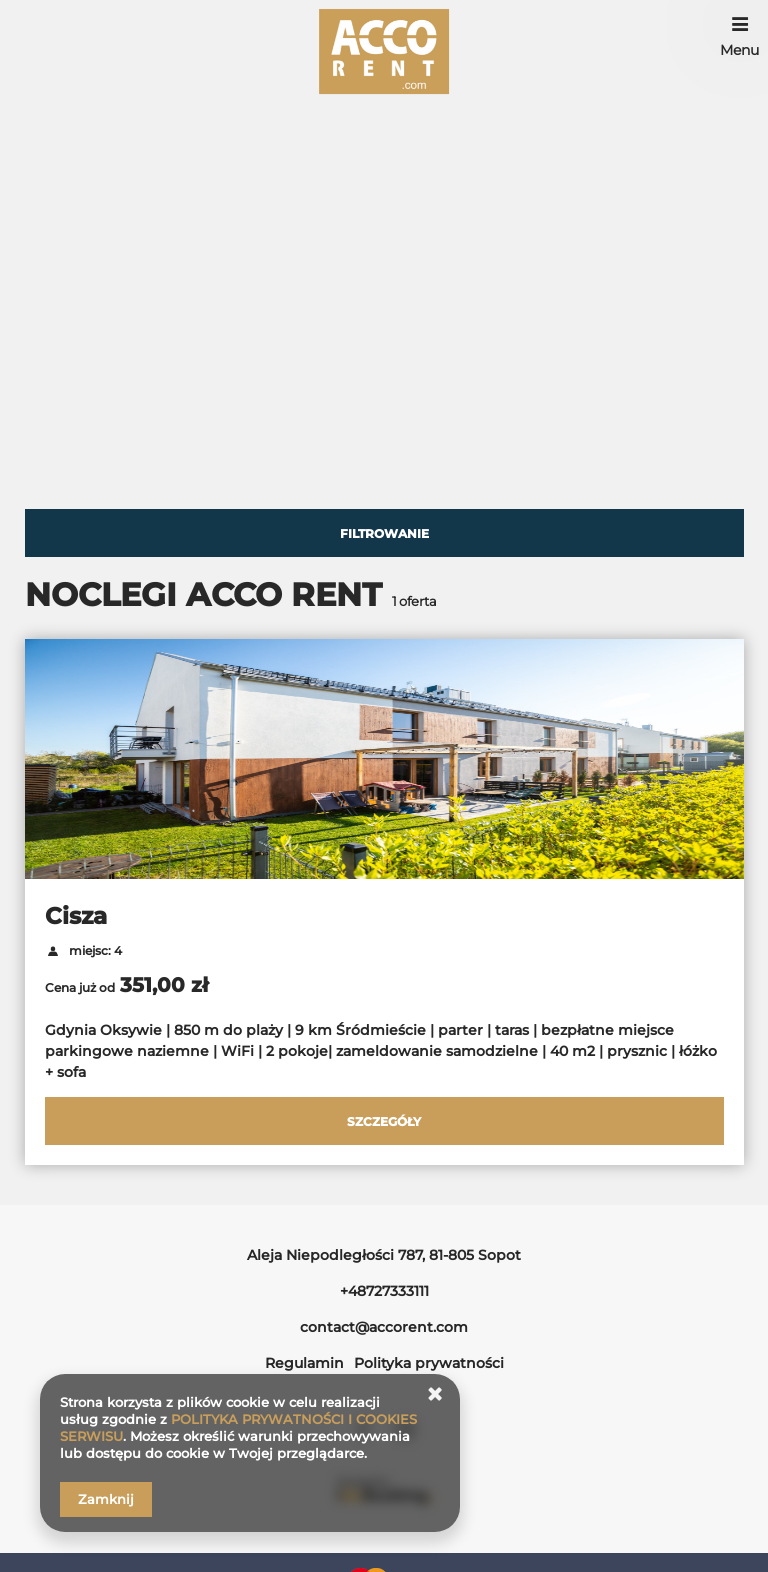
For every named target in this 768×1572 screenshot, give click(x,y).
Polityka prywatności (429, 1363)
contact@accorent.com (384, 1327)
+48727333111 (384, 1291)
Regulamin (304, 1363)
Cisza (76, 916)
